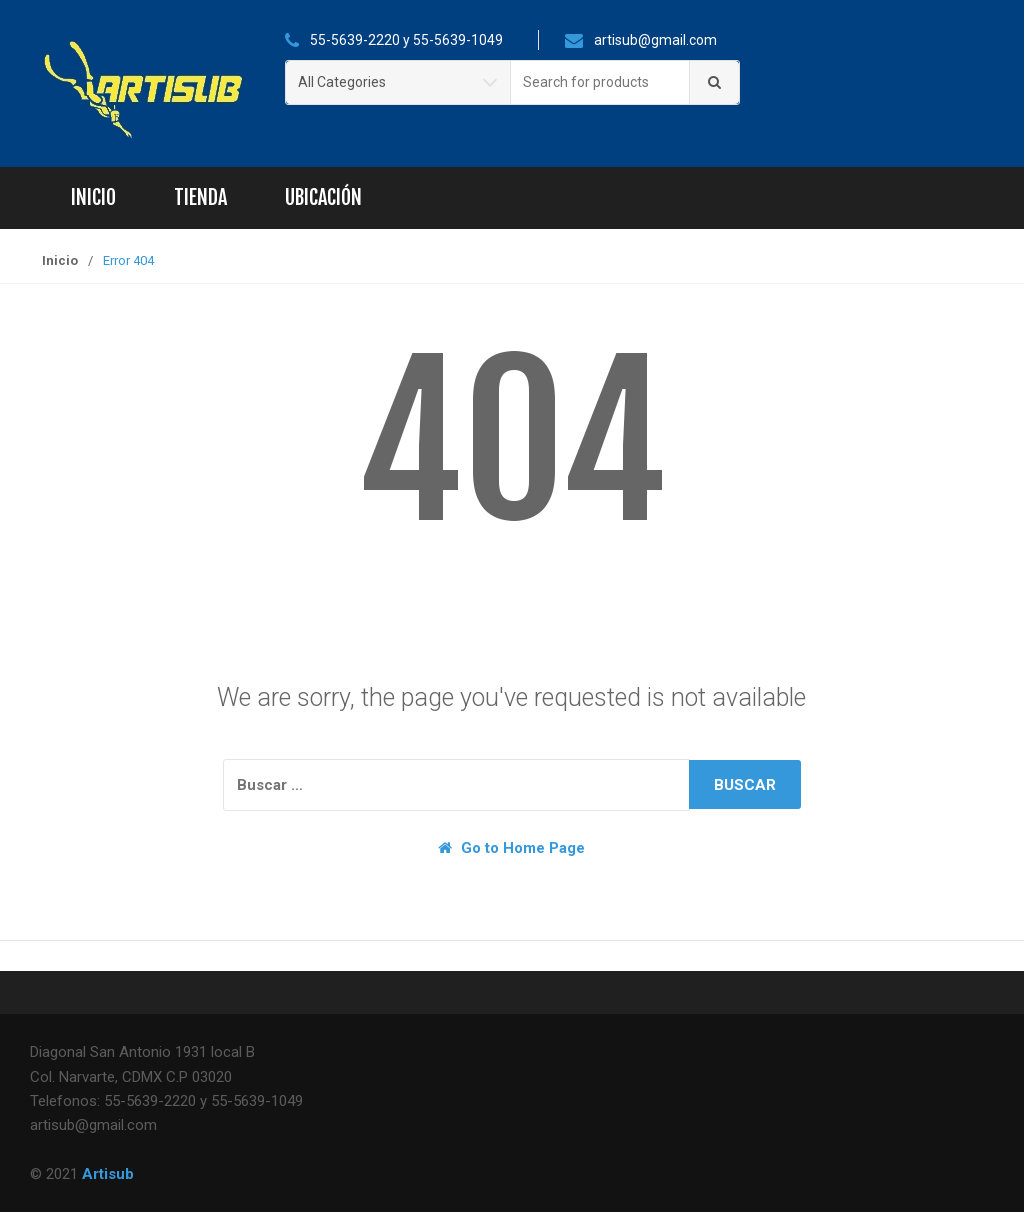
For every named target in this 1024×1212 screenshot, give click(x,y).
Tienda (200, 197)
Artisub (108, 1174)
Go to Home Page (511, 848)
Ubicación (323, 197)
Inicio (93, 197)
